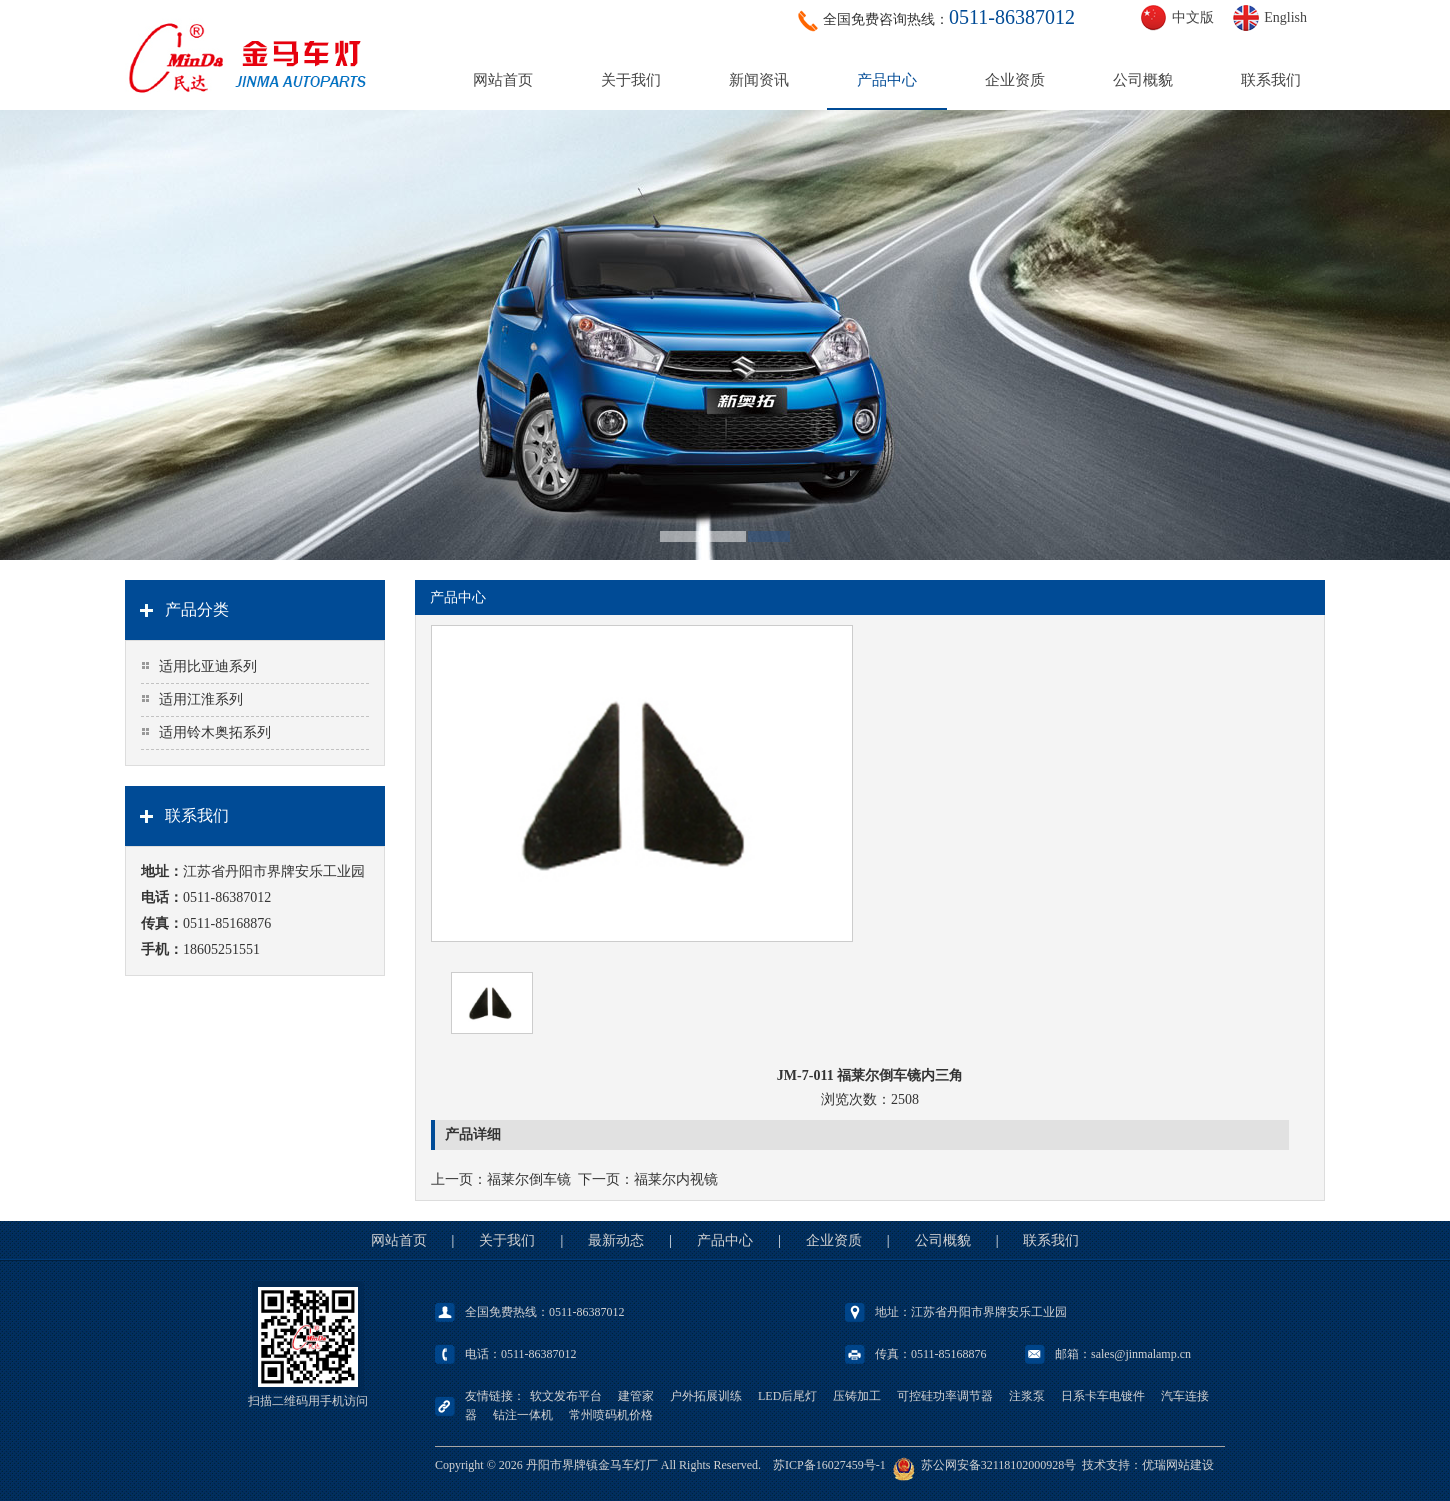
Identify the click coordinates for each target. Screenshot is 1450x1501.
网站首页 (503, 80)
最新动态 (616, 1240)
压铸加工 (857, 1396)
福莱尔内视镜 (676, 1179)
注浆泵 (1027, 1396)
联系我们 (1271, 80)
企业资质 (1015, 80)
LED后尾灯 (787, 1396)
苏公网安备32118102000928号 (999, 1465)
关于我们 (631, 80)
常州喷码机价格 (611, 1415)
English (1285, 17)
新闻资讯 (759, 80)
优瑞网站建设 (1178, 1465)
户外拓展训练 (706, 1396)
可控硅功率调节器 (945, 1396)
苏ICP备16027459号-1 (829, 1465)
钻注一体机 (523, 1415)
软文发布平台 (566, 1396)
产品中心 (887, 80)
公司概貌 (1143, 80)
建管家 (636, 1396)
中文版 (1193, 17)
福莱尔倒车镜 (529, 1179)
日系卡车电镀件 (1103, 1396)
